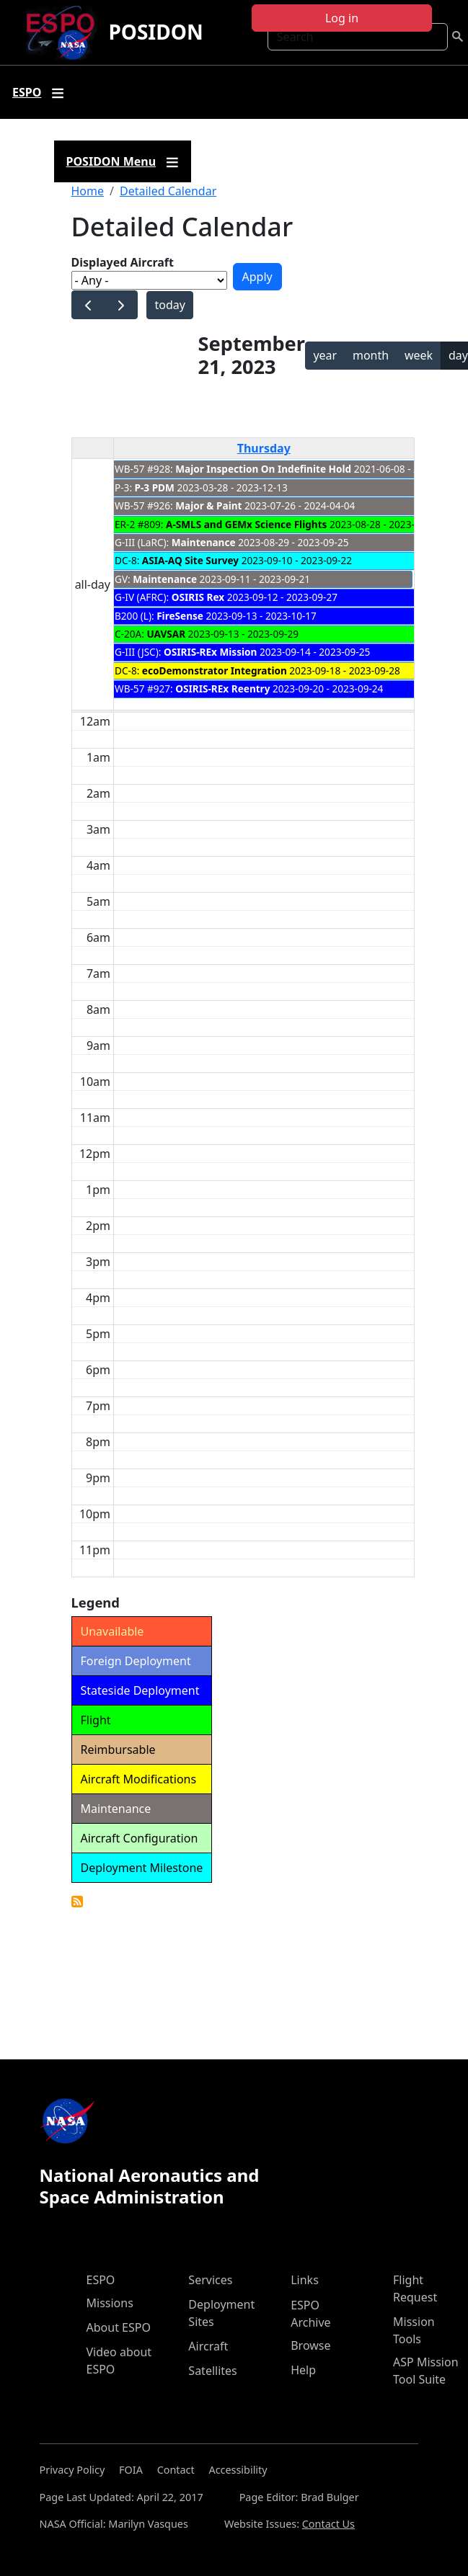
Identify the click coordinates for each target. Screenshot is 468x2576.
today (169, 305)
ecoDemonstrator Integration (214, 670)
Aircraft (208, 2346)
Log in (341, 18)
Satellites (212, 2371)
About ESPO (119, 2327)
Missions (110, 2303)
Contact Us (328, 2524)
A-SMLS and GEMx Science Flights (246, 524)
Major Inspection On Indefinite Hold (263, 469)
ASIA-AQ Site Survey (190, 560)
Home (88, 191)
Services (210, 2280)
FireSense (179, 616)
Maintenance (204, 542)
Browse (310, 2345)
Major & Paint (208, 505)
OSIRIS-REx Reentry (222, 688)
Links (305, 2280)
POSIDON (155, 31)
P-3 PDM (155, 487)
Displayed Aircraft (122, 262)
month (371, 355)
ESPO (101, 2280)
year (325, 355)
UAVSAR (165, 634)
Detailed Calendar (168, 191)
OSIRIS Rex (198, 597)
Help (303, 2370)
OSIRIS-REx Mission (210, 652)
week (419, 355)
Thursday (264, 448)
